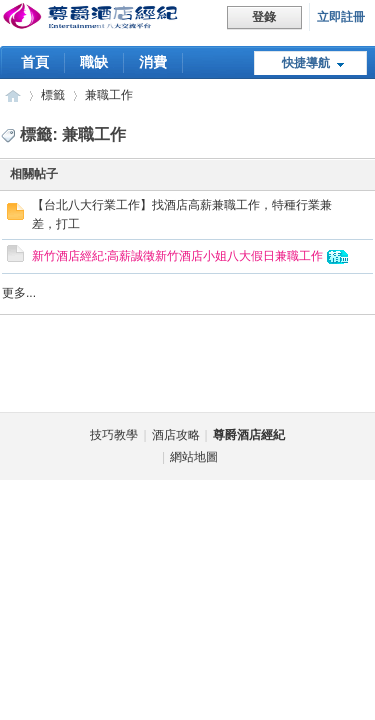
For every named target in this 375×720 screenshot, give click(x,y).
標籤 (53, 95)
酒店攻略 (176, 435)
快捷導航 (306, 63)
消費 (153, 62)
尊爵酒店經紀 (13, 95)
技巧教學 (114, 435)
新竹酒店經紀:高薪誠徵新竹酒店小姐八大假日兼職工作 (177, 256)
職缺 (94, 62)
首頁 (35, 62)
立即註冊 (341, 17)
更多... (19, 293)
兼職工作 (109, 95)
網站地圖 (194, 457)
